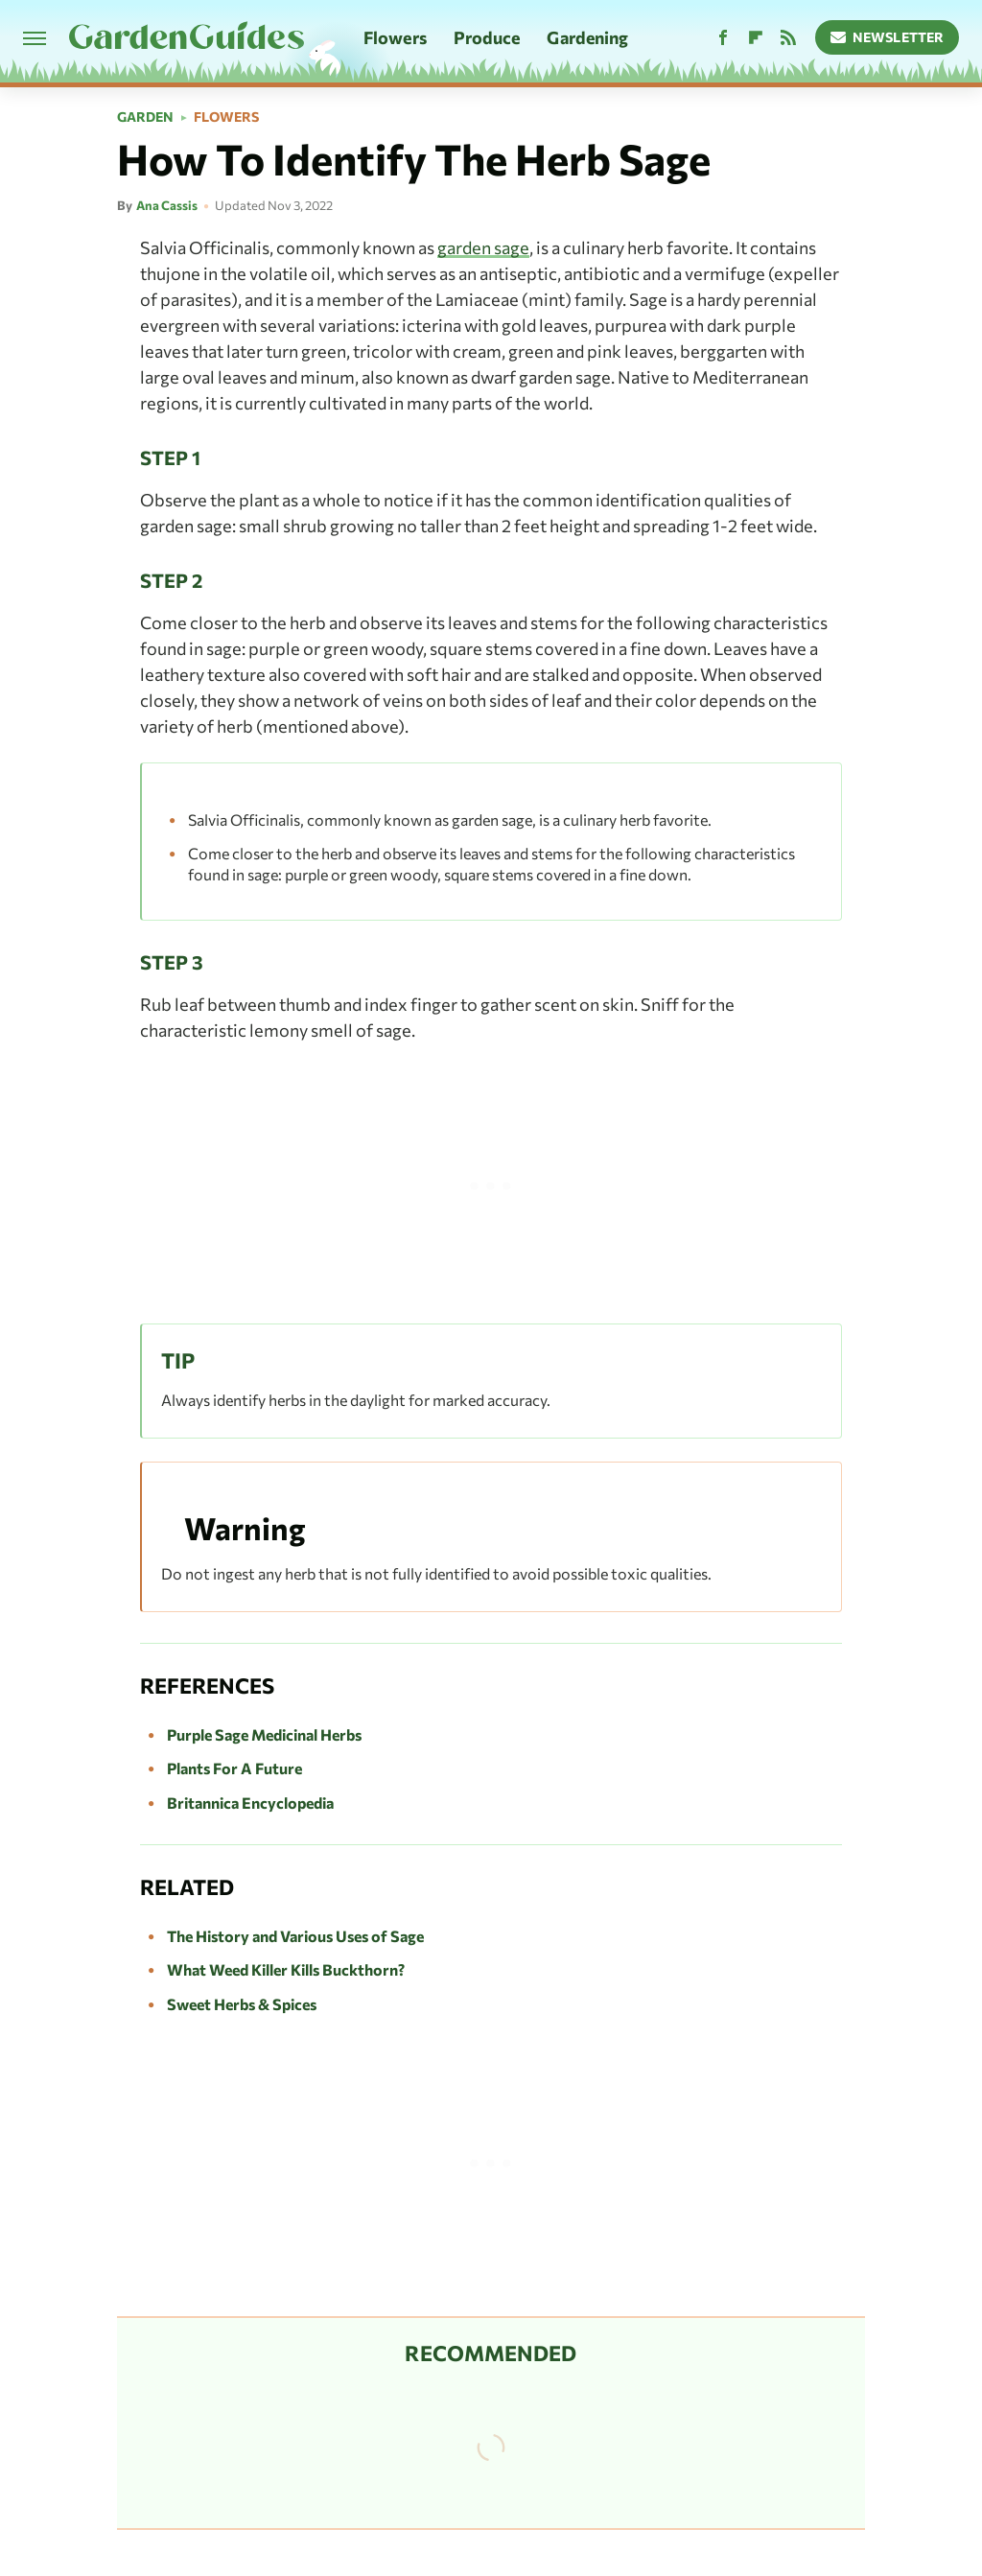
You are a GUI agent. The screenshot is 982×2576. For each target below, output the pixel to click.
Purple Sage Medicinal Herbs (264, 1734)
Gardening (587, 37)
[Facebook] (723, 38)
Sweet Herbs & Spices (241, 2004)
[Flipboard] (755, 38)
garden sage (483, 247)
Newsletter (887, 37)
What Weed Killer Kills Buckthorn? (286, 1969)
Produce (487, 37)
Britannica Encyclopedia (250, 1802)
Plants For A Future (234, 1768)
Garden (145, 117)
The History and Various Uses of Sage (295, 1936)
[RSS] (788, 38)
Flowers (395, 37)
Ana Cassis (167, 205)
